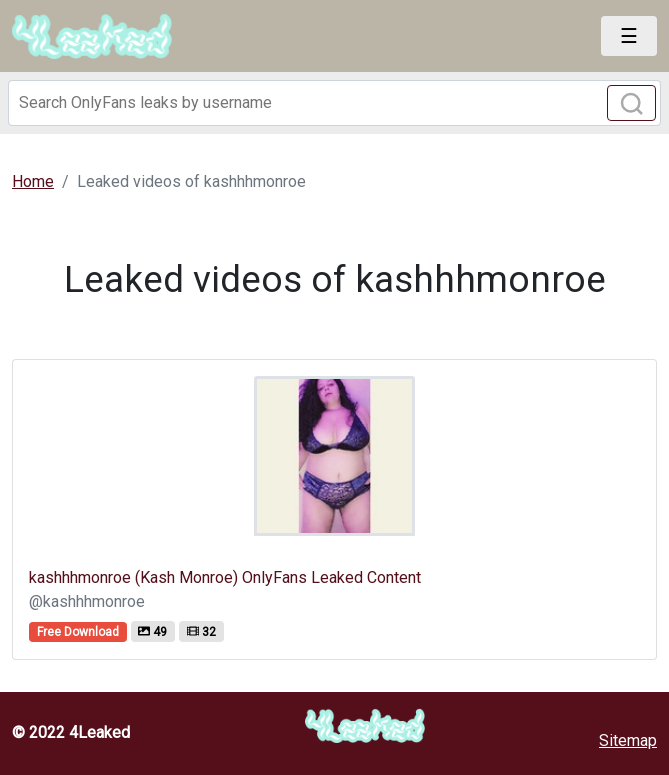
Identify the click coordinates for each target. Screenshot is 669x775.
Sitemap (628, 740)
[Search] (334, 103)
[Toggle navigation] (629, 36)
